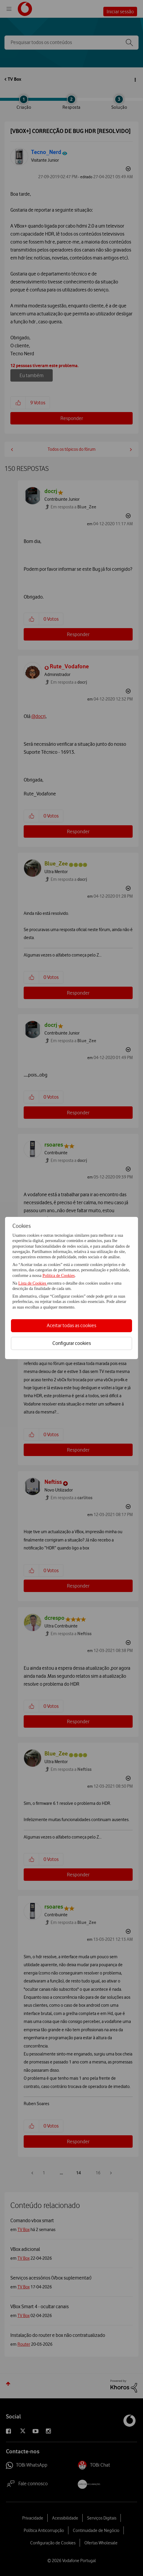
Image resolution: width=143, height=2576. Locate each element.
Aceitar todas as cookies (71, 1325)
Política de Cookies (58, 1275)
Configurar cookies (71, 1343)
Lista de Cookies (32, 1283)
